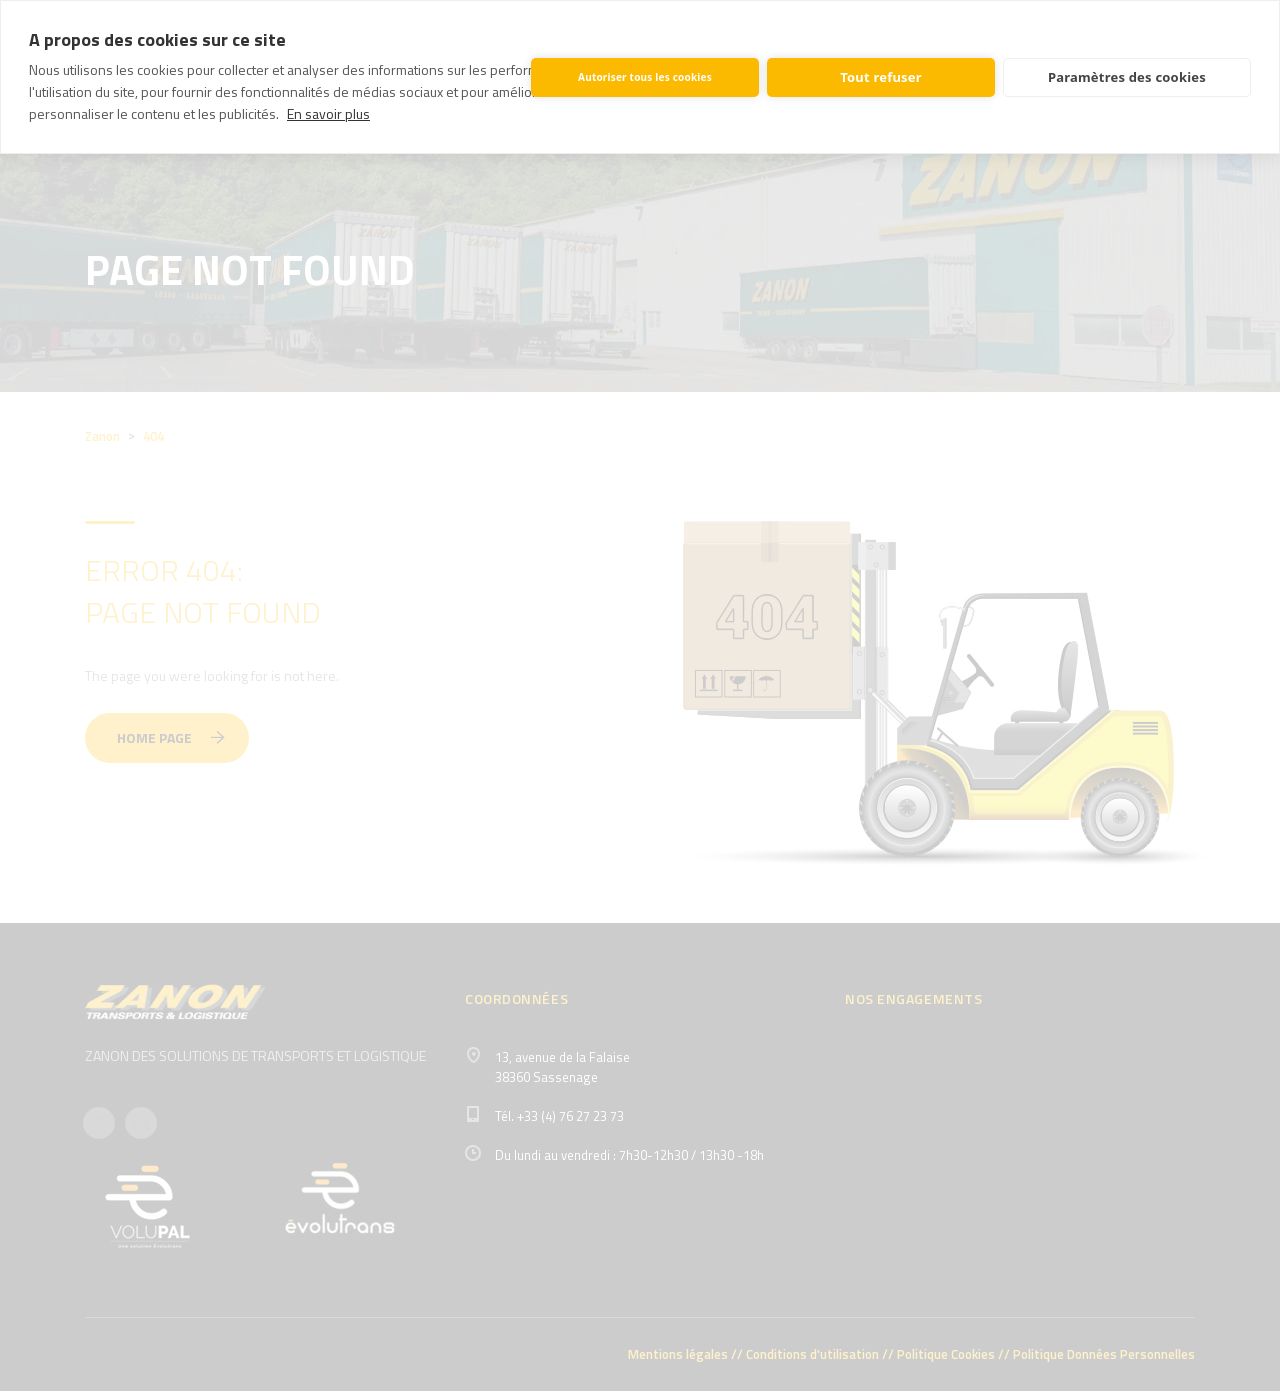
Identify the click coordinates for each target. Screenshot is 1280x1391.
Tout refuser (880, 77)
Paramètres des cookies (1127, 77)
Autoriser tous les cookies (645, 77)
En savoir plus (328, 113)
